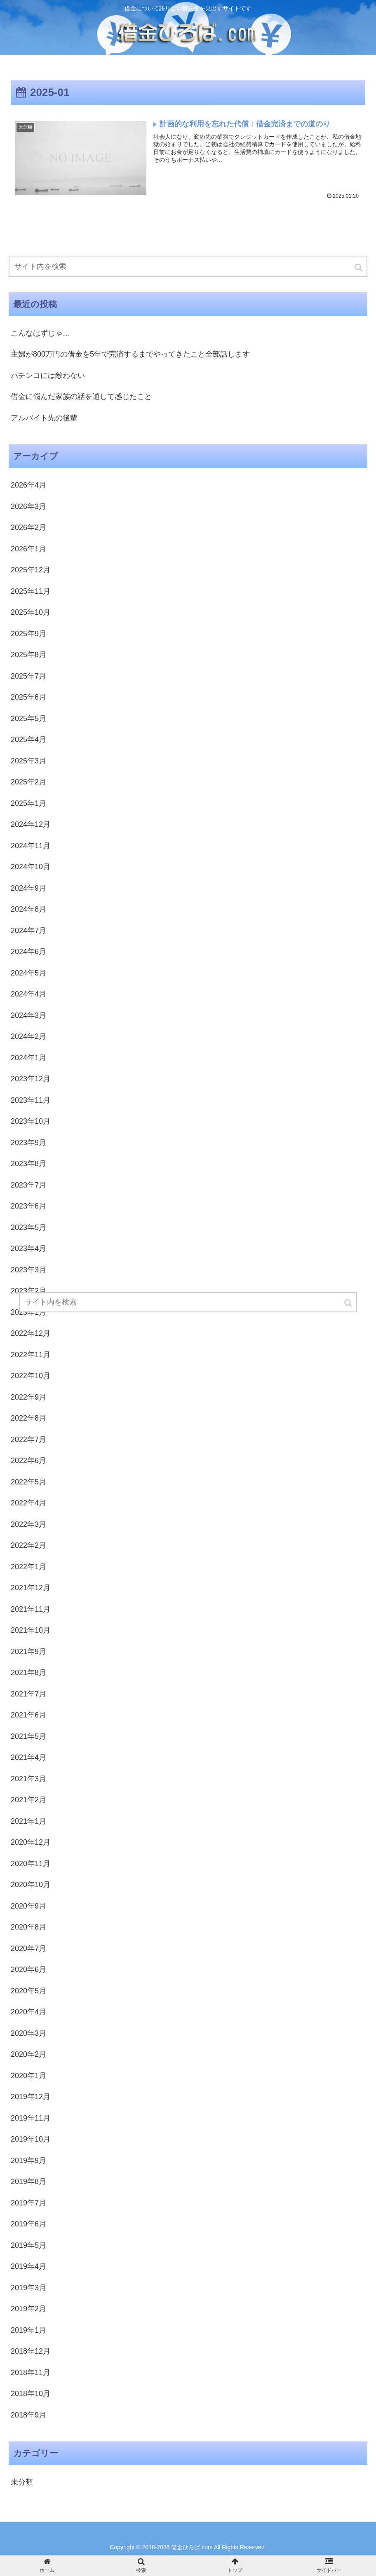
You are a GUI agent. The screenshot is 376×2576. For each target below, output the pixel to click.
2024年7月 (28, 930)
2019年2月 (28, 2309)
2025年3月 (28, 761)
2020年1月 (28, 2076)
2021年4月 (28, 1757)
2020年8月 (28, 1927)
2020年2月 (28, 2054)
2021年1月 (28, 1821)
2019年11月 (30, 2118)
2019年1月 (28, 2330)
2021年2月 (28, 1800)
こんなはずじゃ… (40, 333)
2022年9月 (28, 1397)
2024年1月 (28, 1058)
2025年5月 (28, 718)
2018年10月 (30, 2393)
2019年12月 (30, 2097)
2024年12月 (30, 824)
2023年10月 (30, 1121)
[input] (188, 267)
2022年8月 (28, 1418)
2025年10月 (30, 612)
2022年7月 (28, 1439)
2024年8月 (28, 909)
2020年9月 (28, 1906)
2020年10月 (30, 1885)
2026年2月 (28, 527)
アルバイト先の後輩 (44, 418)
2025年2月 (28, 782)
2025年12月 (30, 570)
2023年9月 (28, 1143)
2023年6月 (28, 1206)
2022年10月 (30, 1376)
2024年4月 (28, 994)
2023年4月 (28, 1248)
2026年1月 (28, 549)
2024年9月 (28, 888)
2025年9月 (28, 634)
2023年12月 (30, 1079)
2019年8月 (28, 2181)
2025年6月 (28, 697)
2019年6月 (28, 2224)
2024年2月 (28, 1036)
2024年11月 (30, 846)
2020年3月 (28, 2033)
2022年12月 (30, 1333)
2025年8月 (28, 655)
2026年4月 (28, 485)
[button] (359, 267)
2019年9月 (28, 2160)
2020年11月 (30, 1864)
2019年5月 (28, 2245)
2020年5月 (28, 1991)
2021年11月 (30, 1609)
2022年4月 (28, 1503)
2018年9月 (28, 2415)
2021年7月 (28, 1694)
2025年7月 (28, 676)
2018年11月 (30, 2372)
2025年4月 (28, 739)
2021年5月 (28, 1736)
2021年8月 (28, 1672)
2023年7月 (28, 1185)
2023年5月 (28, 1227)
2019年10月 (30, 2139)
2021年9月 (28, 1651)
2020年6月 (28, 1969)
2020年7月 (28, 1948)
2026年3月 (28, 506)
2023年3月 (28, 1270)
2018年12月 (30, 2351)
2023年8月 (28, 1164)
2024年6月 (28, 951)
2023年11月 (30, 1100)
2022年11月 (30, 1355)
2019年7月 (28, 2203)
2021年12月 (30, 1588)
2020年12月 (30, 1842)
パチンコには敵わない (48, 375)
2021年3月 (28, 1779)
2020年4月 (28, 2012)
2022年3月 (28, 1524)
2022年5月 (28, 1482)
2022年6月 (28, 1460)
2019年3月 (28, 2288)
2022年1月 (28, 1567)
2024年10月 (30, 867)
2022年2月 (28, 1545)
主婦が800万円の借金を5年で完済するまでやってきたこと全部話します (130, 354)
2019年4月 (28, 2266)
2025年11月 (30, 591)
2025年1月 (28, 803)
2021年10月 (30, 1630)
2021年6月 (28, 1715)
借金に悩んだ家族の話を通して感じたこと (81, 396)
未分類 (22, 2482)
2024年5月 (28, 973)
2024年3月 (28, 1015)
